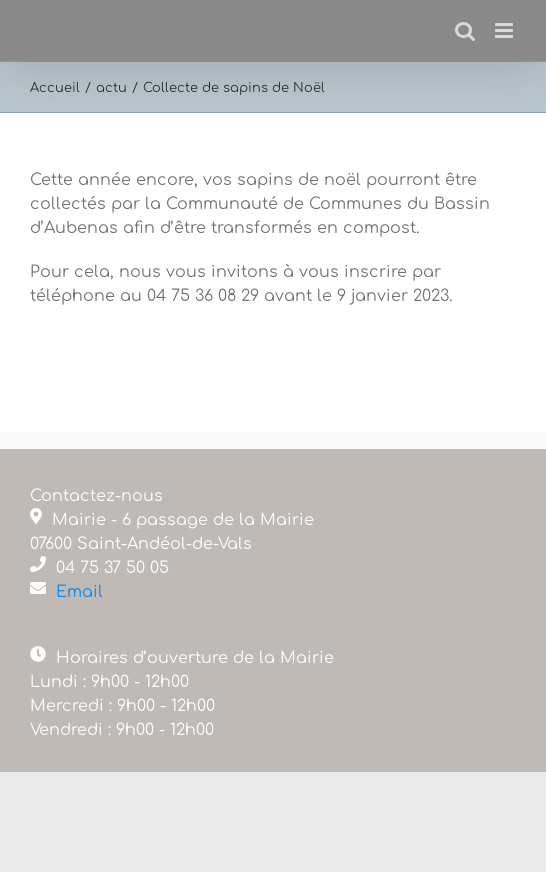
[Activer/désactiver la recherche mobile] (465, 30)
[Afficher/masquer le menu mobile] (505, 30)
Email (79, 592)
